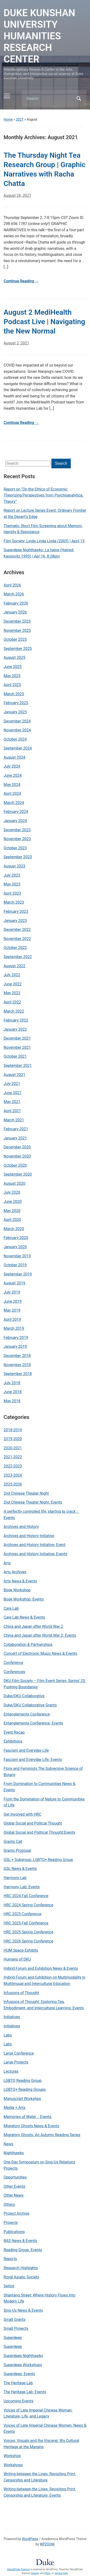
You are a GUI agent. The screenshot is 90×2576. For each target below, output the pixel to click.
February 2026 (16, 603)
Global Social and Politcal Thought (33, 1823)
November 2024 (17, 730)
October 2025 (15, 639)
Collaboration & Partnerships (28, 1644)
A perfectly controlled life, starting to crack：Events (41, 1514)
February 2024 (16, 811)
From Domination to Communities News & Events (39, 1786)
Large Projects (16, 2062)
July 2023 (12, 875)
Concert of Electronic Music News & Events (40, 1653)
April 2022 (12, 1002)
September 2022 (18, 956)
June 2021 (13, 1092)
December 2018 (17, 1355)
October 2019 (15, 1265)
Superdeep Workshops (23, 2365)
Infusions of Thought (21, 1992)
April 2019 (12, 1319)
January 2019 (15, 1346)
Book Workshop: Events (24, 1599)
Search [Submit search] (78, 98)
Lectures (11, 2071)
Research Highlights (21, 2268)
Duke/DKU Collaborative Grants (30, 1705)
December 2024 (17, 721)
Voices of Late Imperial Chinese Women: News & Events (45, 2428)
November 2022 (17, 938)
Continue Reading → (21, 281)
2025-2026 (13, 1484)
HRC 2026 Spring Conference (28, 1941)
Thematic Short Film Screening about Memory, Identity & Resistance (43, 529)
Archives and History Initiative (29, 1535)
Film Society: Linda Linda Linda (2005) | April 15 (44, 541)
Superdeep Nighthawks (23, 2355)
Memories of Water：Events (27, 2116)
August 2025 (14, 657)
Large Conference (19, 2053)
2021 (19, 119)
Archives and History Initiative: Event (35, 1544)
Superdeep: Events (19, 2374)
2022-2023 (13, 1466)
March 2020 (14, 1229)
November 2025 (17, 630)
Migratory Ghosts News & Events (31, 2126)
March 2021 (14, 1120)
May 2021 (12, 1101)
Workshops (13, 2465)
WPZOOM (47, 2544)
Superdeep (13, 2337)
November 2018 (17, 1365)
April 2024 (12, 793)
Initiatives (12, 2017)
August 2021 (14, 1074)
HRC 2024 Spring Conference (28, 1905)
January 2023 (15, 920)
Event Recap (14, 1732)
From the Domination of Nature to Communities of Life (44, 1802)
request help (61, 2573)
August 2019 (14, 1283)
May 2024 (12, 784)
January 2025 (15, 712)
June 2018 (13, 1392)
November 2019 (17, 1256)
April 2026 (12, 585)
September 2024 (18, 748)
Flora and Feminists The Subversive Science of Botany (43, 1771)
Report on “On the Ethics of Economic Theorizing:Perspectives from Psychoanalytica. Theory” (44, 495)
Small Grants (14, 2319)
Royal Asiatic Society (21, 2277)
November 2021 (17, 1047)
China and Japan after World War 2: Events (40, 1635)
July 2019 (12, 1292)
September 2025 (18, 648)
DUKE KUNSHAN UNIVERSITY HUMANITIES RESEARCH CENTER (39, 36)
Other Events (14, 2186)
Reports (10, 2258)
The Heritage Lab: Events (25, 2392)
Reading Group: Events (23, 2250)
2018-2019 (13, 1430)
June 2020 (13, 1201)
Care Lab (11, 1608)
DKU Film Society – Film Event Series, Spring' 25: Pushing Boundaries (45, 1683)
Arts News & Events (20, 1581)
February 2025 (16, 703)
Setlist (9, 2286)
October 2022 (15, 947)
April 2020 (12, 1219)
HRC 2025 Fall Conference (26, 1923)
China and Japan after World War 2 (33, 1626)
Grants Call (13, 1841)
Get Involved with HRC (22, 1814)
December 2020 (17, 1147)
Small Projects (16, 2328)
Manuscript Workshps (22, 2098)
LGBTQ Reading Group (23, 2080)
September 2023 (18, 857)
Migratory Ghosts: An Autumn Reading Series (42, 2135)
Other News (14, 2195)
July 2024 (12, 766)
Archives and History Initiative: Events (35, 1554)
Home (8, 119)
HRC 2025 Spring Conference (28, 1932)
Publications (14, 2231)
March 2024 (14, 802)
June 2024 (13, 775)
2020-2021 (13, 1448)
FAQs (47, 2573)
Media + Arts (14, 2107)
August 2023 (14, 866)
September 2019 (18, 1274)
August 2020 (14, 1183)
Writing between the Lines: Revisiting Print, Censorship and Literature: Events (40, 2492)
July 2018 (12, 1383)
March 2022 (14, 1011)
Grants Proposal (17, 1850)
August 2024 (14, 757)
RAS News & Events (20, 2240)
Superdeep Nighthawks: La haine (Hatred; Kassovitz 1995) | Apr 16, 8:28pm (39, 553)
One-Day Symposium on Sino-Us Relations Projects (39, 2165)
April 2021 (12, 1111)
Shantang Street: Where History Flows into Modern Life (39, 2298)
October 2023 (15, 848)
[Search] (48, 98)
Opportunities (15, 2177)
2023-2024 (13, 1475)
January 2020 (15, 1247)
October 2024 (15, 739)
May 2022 (12, 993)
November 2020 (17, 1156)
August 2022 (14, 966)
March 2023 (14, 902)
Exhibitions (13, 1741)
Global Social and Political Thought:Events (39, 1832)
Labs (8, 2035)
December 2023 (17, 830)
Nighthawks (14, 2153)
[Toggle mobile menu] (7, 96)
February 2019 (16, 1337)
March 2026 (14, 594)
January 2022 (15, 1029)
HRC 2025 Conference (22, 1914)
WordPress (30, 2539)
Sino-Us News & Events (23, 2310)
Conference (13, 1662)
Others (9, 2204)
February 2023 (16, 911)
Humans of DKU (17, 1959)
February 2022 (16, 1020)
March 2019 (14, 1328)
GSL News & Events (20, 1868)
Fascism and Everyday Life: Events (33, 1759)
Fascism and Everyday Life (26, 1750)
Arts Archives (15, 1572)
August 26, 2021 (17, 195)
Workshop (12, 2455)
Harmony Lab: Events (22, 1887)
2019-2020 (13, 1439)
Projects (11, 2222)
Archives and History (21, 1526)
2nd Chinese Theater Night (26, 1493)
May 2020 (12, 1210)
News (8, 2144)
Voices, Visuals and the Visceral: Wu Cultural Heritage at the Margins (41, 2443)
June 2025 (13, 666)
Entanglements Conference (27, 1714)
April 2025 (12, 684)
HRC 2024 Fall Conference (26, 1896)
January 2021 (15, 1138)
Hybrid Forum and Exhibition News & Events (41, 1968)
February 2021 (16, 1129)
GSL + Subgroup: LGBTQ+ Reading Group (38, 1859)
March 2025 (14, 694)
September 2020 (18, 1174)
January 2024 (15, 820)
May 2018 (12, 1401)
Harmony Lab (15, 1877)
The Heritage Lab (18, 2383)
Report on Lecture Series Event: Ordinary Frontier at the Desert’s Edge (45, 513)
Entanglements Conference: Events (33, 1723)
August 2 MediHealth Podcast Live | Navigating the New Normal (44, 321)
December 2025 (17, 621)
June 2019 (13, 1301)
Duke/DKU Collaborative (24, 1696)
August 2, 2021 (16, 343)
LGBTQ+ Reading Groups (25, 2089)
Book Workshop (17, 1590)
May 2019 (12, 1310)
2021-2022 (13, 1457)
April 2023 (12, 893)
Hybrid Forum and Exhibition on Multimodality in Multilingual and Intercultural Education (44, 1980)
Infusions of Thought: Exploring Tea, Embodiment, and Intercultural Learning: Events (44, 2004)
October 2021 (15, 1056)
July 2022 (12, 975)
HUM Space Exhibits (21, 1950)
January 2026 (15, 612)
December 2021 (17, 1038)
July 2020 (12, 1192)
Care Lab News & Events (24, 1617)
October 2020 (15, 1165)
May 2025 (12, 676)
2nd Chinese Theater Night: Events (33, 1502)
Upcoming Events (18, 2401)
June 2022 (13, 984)
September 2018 (18, 1373)
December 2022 (17, 929)
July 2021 (12, 1083)
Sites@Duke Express (18, 2569)
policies (35, 2573)
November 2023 (17, 839)
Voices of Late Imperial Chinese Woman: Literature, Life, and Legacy (38, 2413)
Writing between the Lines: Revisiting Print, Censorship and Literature (40, 2477)
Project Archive (16, 2213)
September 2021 (18, 1065)
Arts (7, 1563)
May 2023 (12, 884)
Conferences (14, 1672)
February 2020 (16, 1237)
